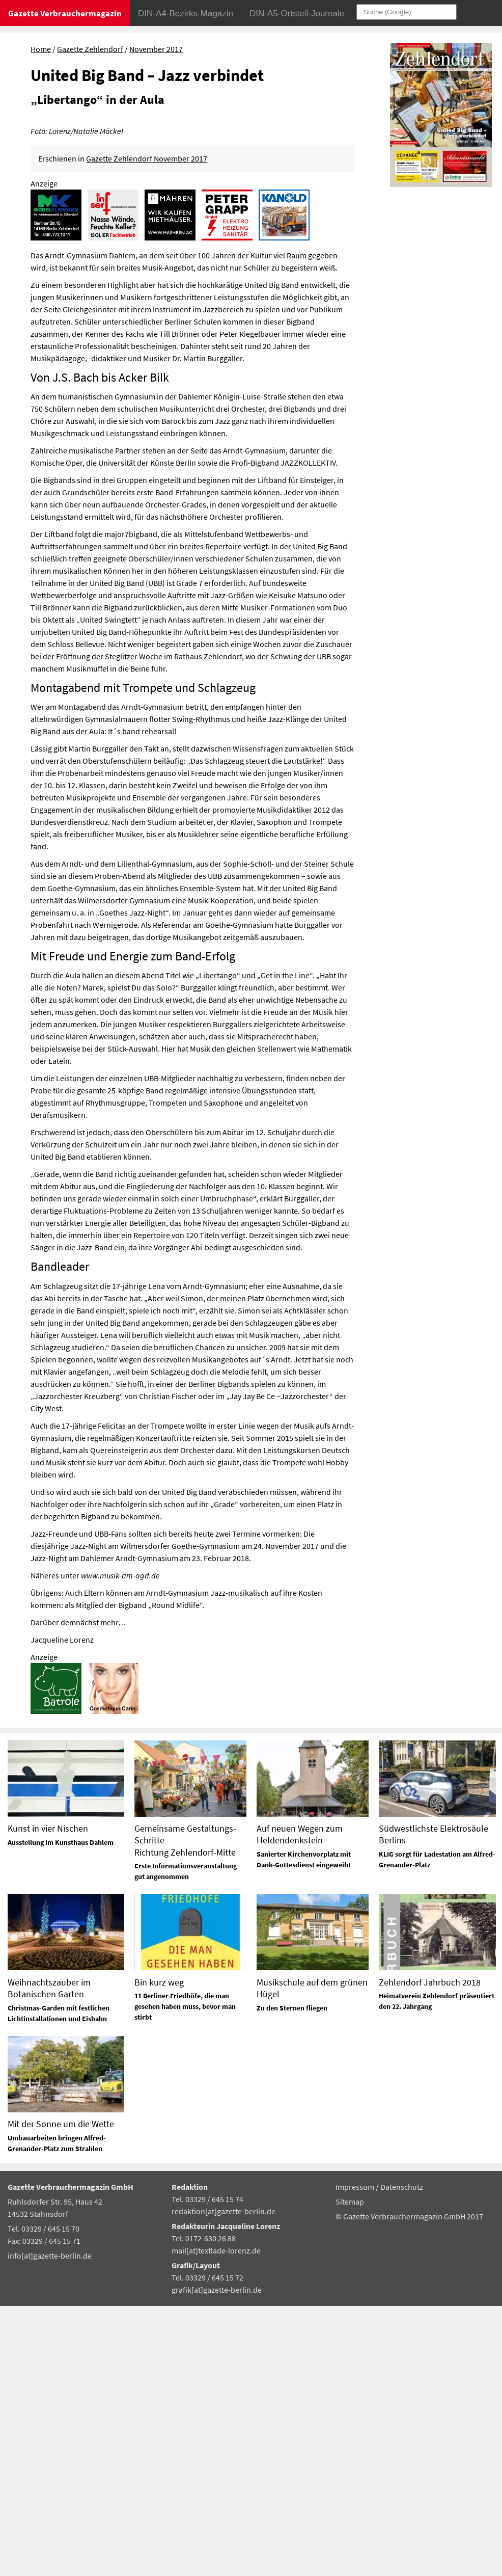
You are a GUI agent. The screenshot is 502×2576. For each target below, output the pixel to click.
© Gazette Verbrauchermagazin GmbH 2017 (409, 2487)
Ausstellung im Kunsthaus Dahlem (61, 2112)
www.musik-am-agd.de (120, 1845)
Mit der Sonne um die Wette (61, 2394)
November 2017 (156, 49)
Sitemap (350, 2472)
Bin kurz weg (159, 2252)
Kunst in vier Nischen (48, 2099)
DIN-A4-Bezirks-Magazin (185, 13)
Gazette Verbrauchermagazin (65, 13)
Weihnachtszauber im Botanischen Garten (49, 2258)
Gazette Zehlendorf (90, 49)
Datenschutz (401, 2457)
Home (41, 49)
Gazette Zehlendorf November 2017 (146, 428)
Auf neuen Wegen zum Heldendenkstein (300, 2104)
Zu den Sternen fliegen (292, 2278)
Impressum (356, 2457)
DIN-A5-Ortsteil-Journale (296, 13)
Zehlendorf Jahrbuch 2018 (430, 2252)
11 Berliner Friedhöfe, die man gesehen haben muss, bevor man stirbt (185, 2277)
